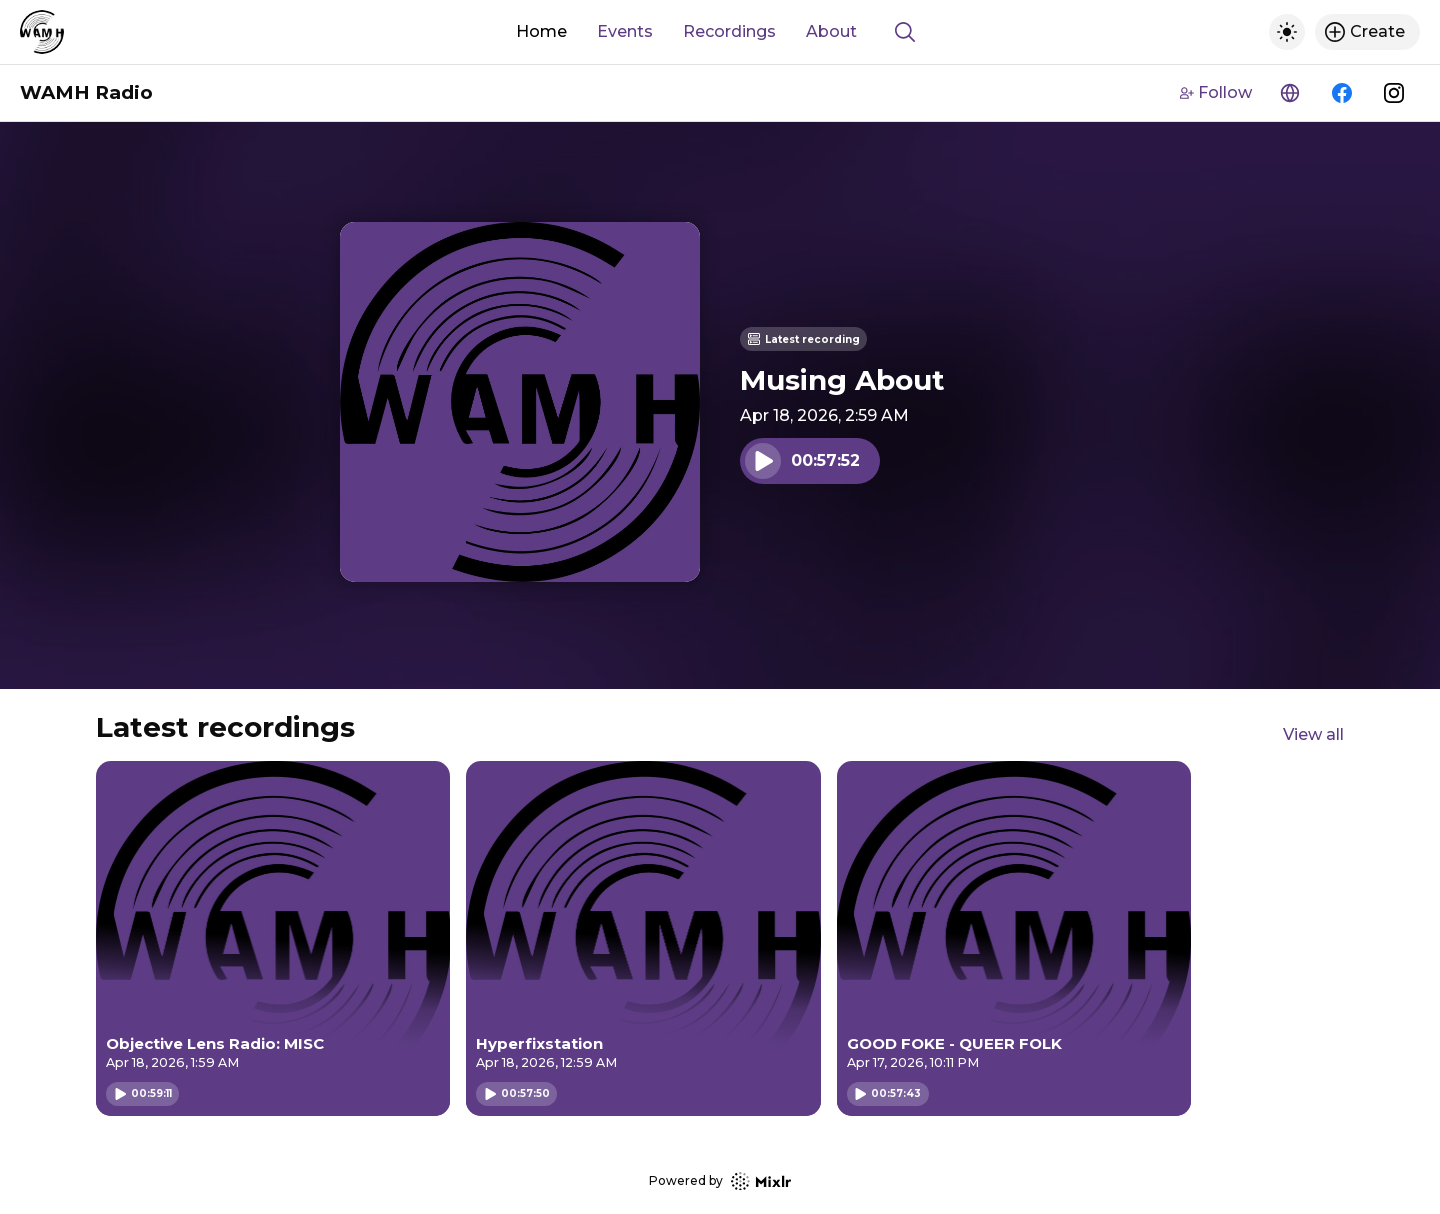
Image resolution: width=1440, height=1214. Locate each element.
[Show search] (905, 32)
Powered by (720, 1181)
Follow (1216, 92)
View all (1313, 734)
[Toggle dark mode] (1287, 32)
